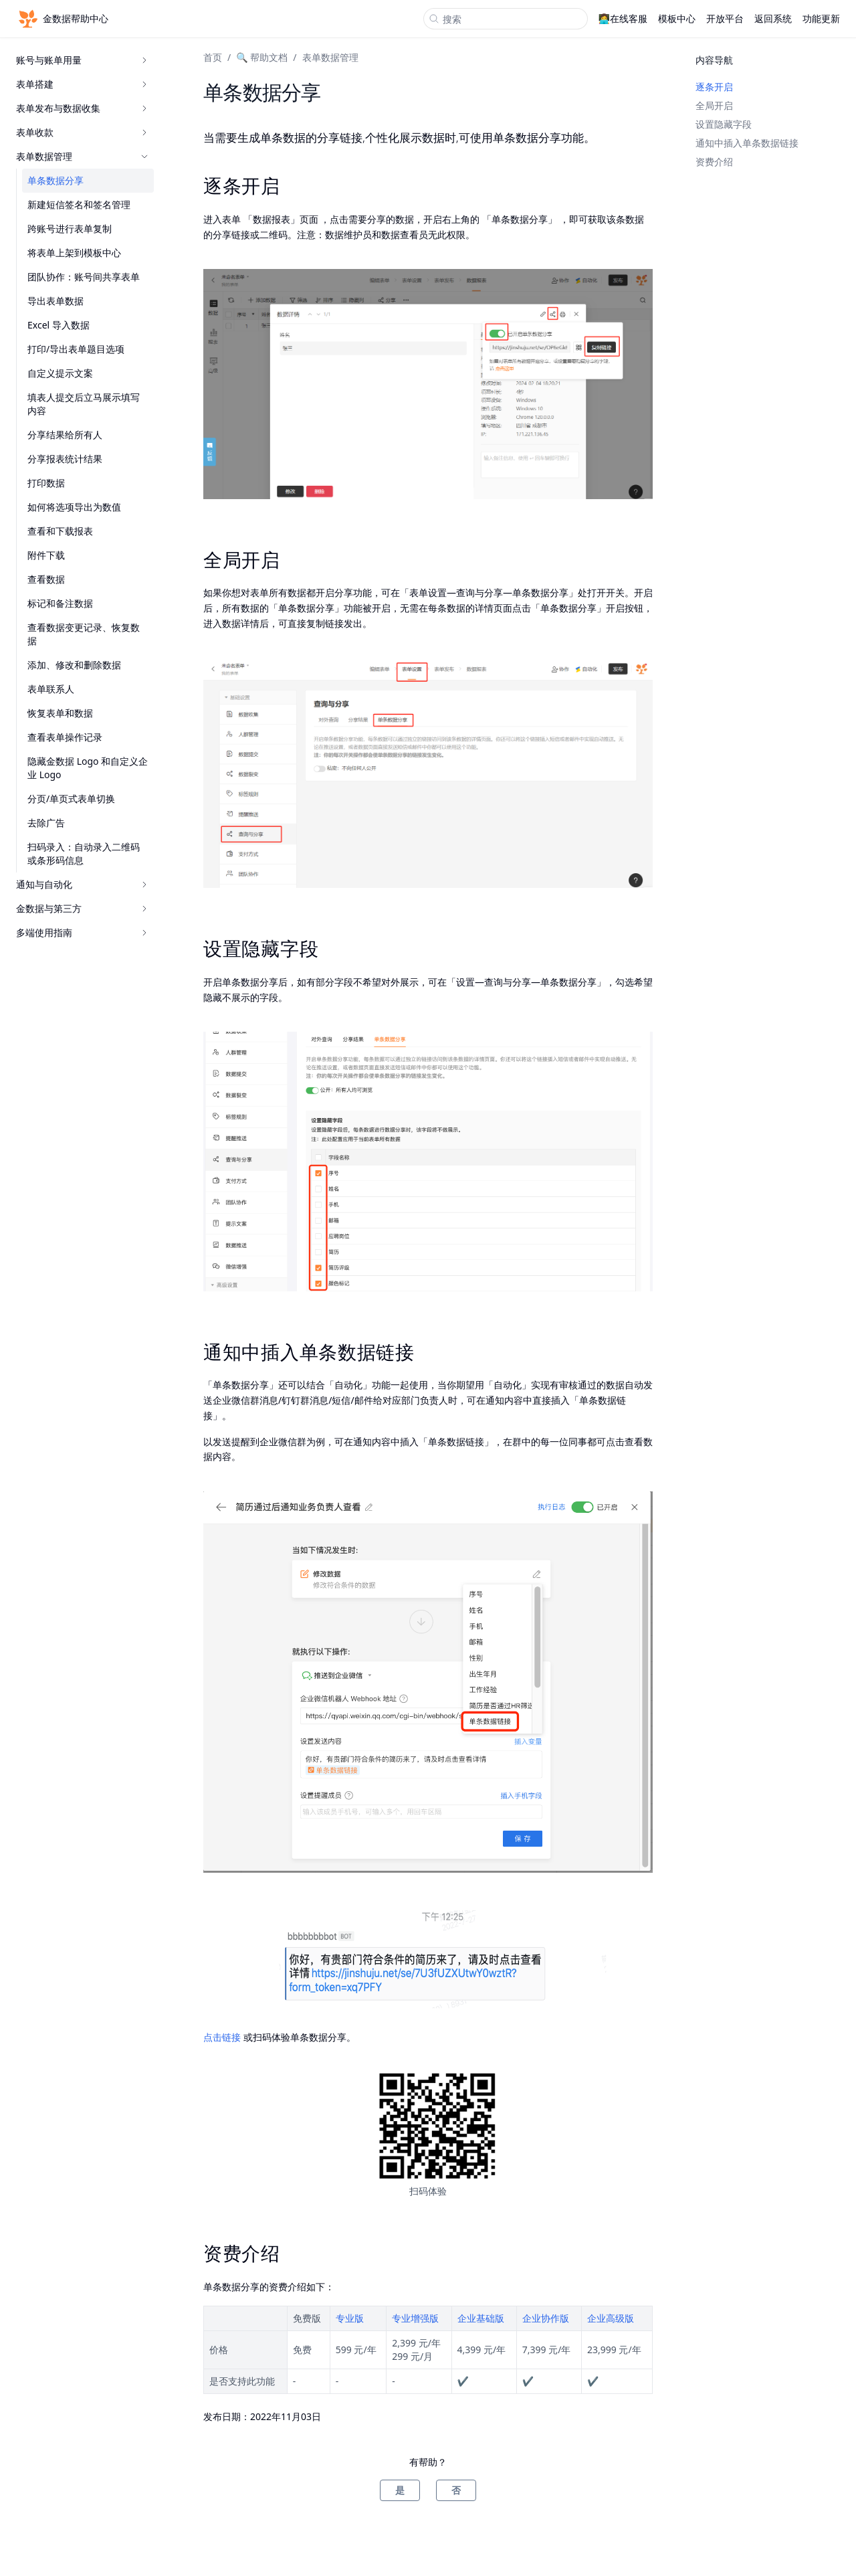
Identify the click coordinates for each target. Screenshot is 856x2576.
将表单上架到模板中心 (74, 252)
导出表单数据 (55, 300)
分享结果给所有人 (64, 434)
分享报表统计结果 (64, 458)
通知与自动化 (82, 884)
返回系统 (773, 18)
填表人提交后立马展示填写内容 (83, 404)
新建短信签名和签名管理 (78, 204)
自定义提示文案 (60, 373)
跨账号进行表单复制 (69, 228)
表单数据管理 (82, 156)
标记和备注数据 (60, 603)
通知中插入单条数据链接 (747, 142)
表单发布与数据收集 (82, 108)
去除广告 (46, 822)
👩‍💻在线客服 (623, 18)
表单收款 (82, 132)
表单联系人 (50, 688)
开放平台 (725, 18)
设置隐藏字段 (724, 124)
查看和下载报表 (60, 531)
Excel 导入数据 (58, 324)
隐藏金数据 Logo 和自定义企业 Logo (87, 768)
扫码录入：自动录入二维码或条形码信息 (83, 853)
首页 (212, 57)
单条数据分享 (55, 180)
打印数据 (46, 482)
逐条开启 (714, 86)
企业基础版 (480, 2318)
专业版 (350, 2318)
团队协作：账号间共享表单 (83, 276)
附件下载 (46, 555)
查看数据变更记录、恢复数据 (83, 634)
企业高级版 (610, 2318)
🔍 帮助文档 (262, 57)
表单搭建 (82, 84)
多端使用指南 (82, 932)
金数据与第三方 (82, 908)
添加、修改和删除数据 (74, 664)
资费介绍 (714, 161)
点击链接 (222, 2037)
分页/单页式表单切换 (71, 798)
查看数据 (46, 579)
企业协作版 (545, 2318)
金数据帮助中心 (62, 19)
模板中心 (677, 18)
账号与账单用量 (82, 60)
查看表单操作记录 (64, 737)
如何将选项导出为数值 (74, 506)
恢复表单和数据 (60, 713)
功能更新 (821, 18)
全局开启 (714, 105)
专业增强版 (415, 2318)
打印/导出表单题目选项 (75, 349)
